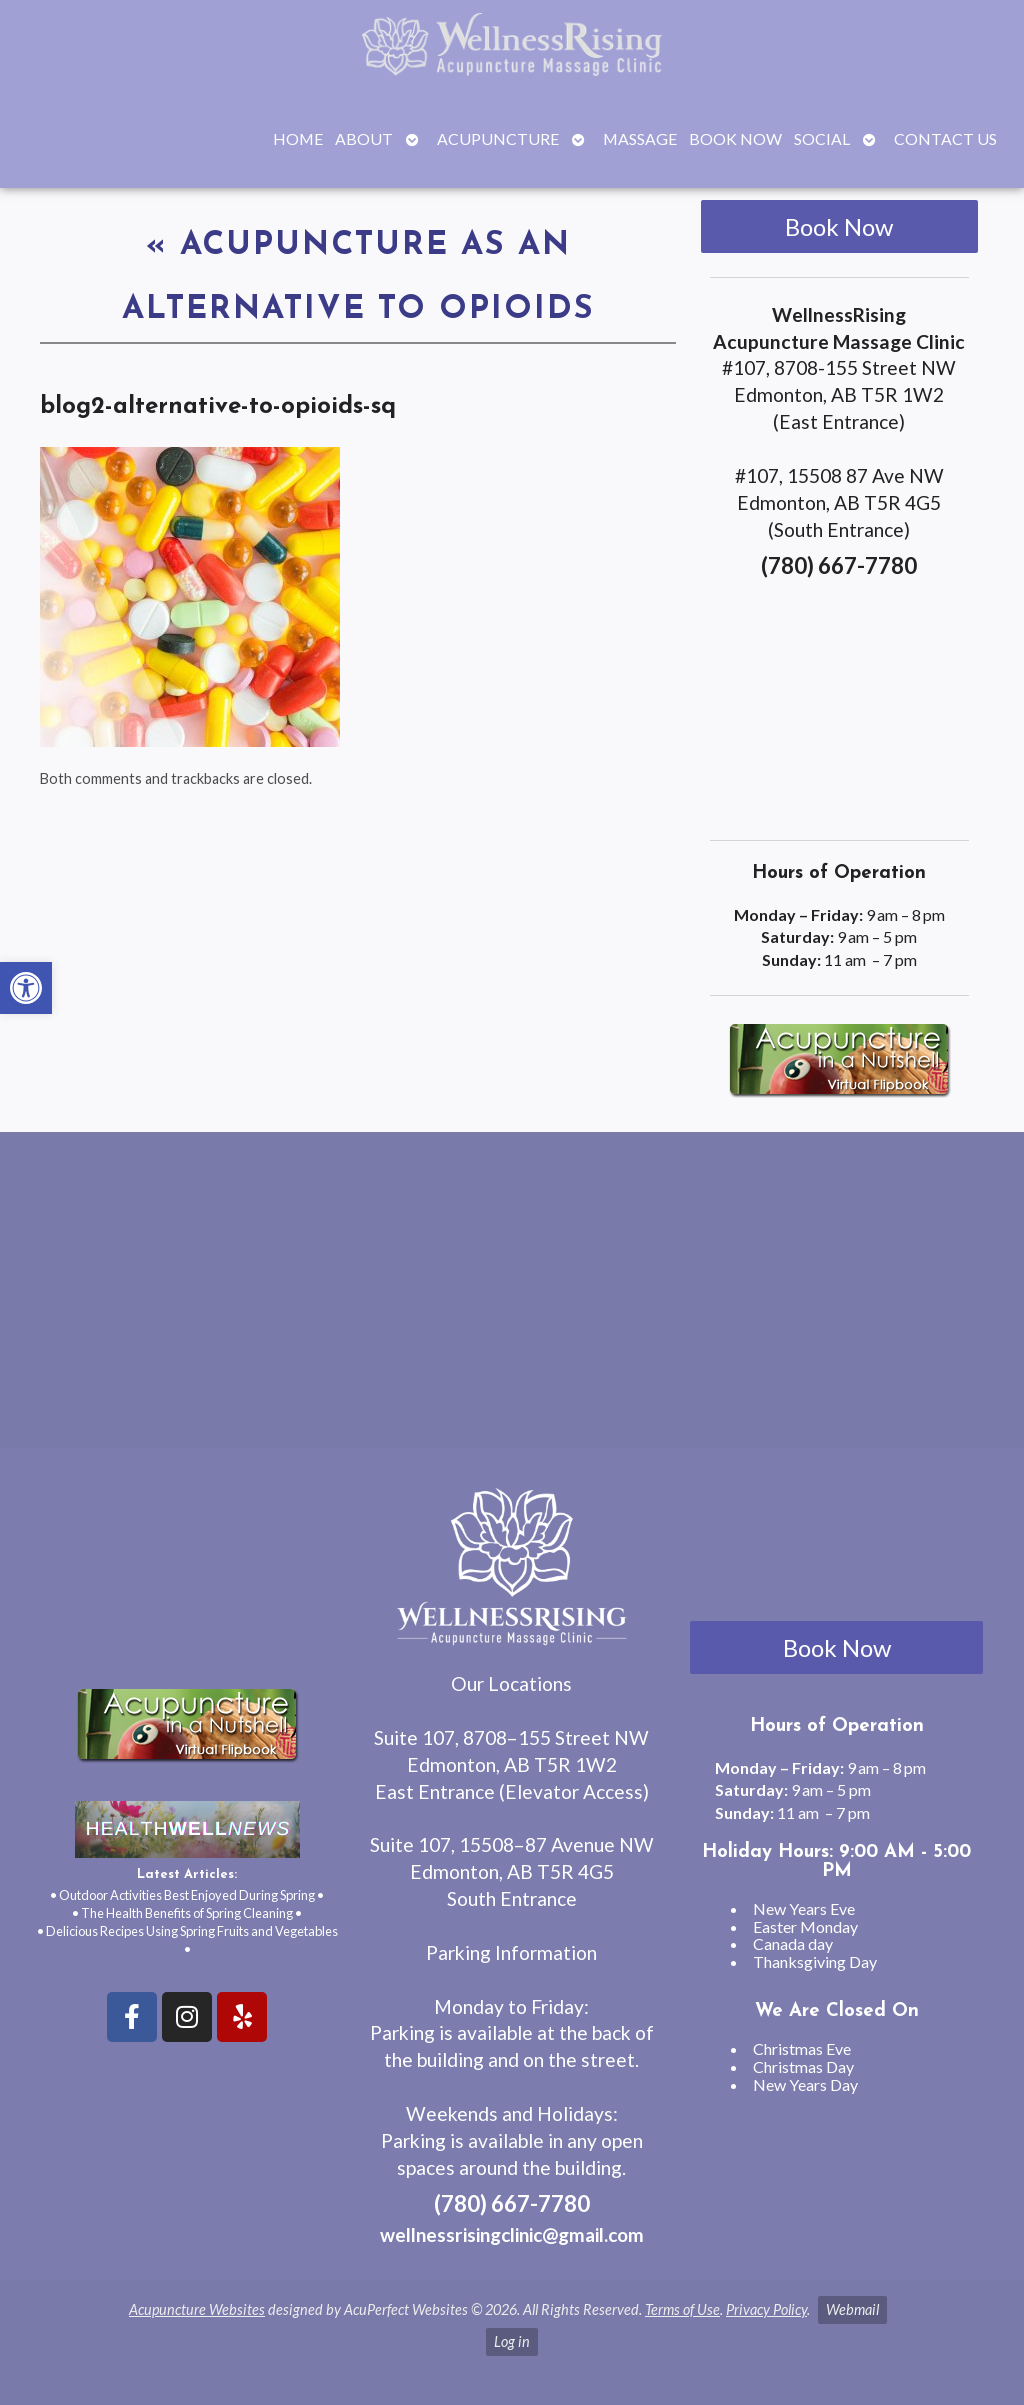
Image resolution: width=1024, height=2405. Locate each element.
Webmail (852, 2309)
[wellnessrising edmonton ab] (512, 1298)
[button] (26, 988)
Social (822, 138)
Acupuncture (498, 138)
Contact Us (945, 138)
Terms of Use (682, 2309)
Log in (512, 2341)
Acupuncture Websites (197, 2309)
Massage (640, 138)
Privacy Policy (766, 2309)
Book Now (735, 138)
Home (298, 138)
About (364, 138)
